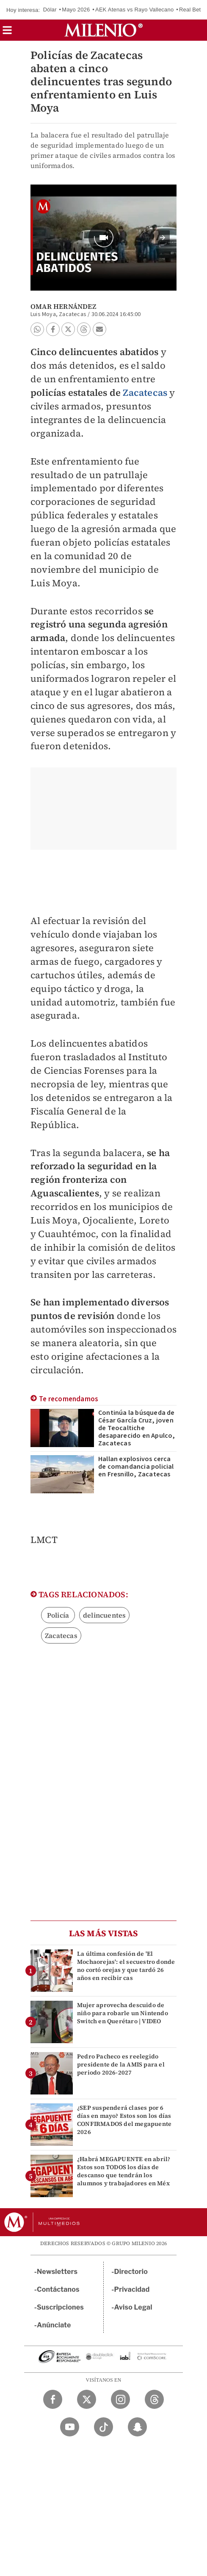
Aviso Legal (133, 2307)
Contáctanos (58, 2289)
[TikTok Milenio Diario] (103, 2426)
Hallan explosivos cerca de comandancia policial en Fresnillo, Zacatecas (136, 1466)
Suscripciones (60, 2307)
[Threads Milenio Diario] (154, 2399)
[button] (7, 32)
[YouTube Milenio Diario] (69, 2426)
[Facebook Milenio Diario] (52, 2399)
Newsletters (57, 2272)
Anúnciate (54, 2325)
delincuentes (104, 1615)
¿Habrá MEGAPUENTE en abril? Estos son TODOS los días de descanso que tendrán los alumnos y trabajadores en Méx (123, 2171)
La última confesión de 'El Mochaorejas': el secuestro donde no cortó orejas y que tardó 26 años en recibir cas (126, 1965)
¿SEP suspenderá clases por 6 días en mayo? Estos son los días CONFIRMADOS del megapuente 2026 (124, 2119)
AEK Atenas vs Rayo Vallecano (134, 9)
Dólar (50, 9)
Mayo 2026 (76, 9)
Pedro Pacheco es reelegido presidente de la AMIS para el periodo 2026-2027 (121, 2064)
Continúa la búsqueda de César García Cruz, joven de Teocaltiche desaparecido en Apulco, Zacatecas (136, 1428)
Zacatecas (145, 392)
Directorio (131, 2272)
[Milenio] (103, 30)
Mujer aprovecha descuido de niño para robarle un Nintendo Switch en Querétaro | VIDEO (122, 2013)
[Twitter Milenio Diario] (86, 2399)
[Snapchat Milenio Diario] (137, 2426)
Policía (58, 1615)
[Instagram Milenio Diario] (120, 2399)
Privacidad (132, 2289)
